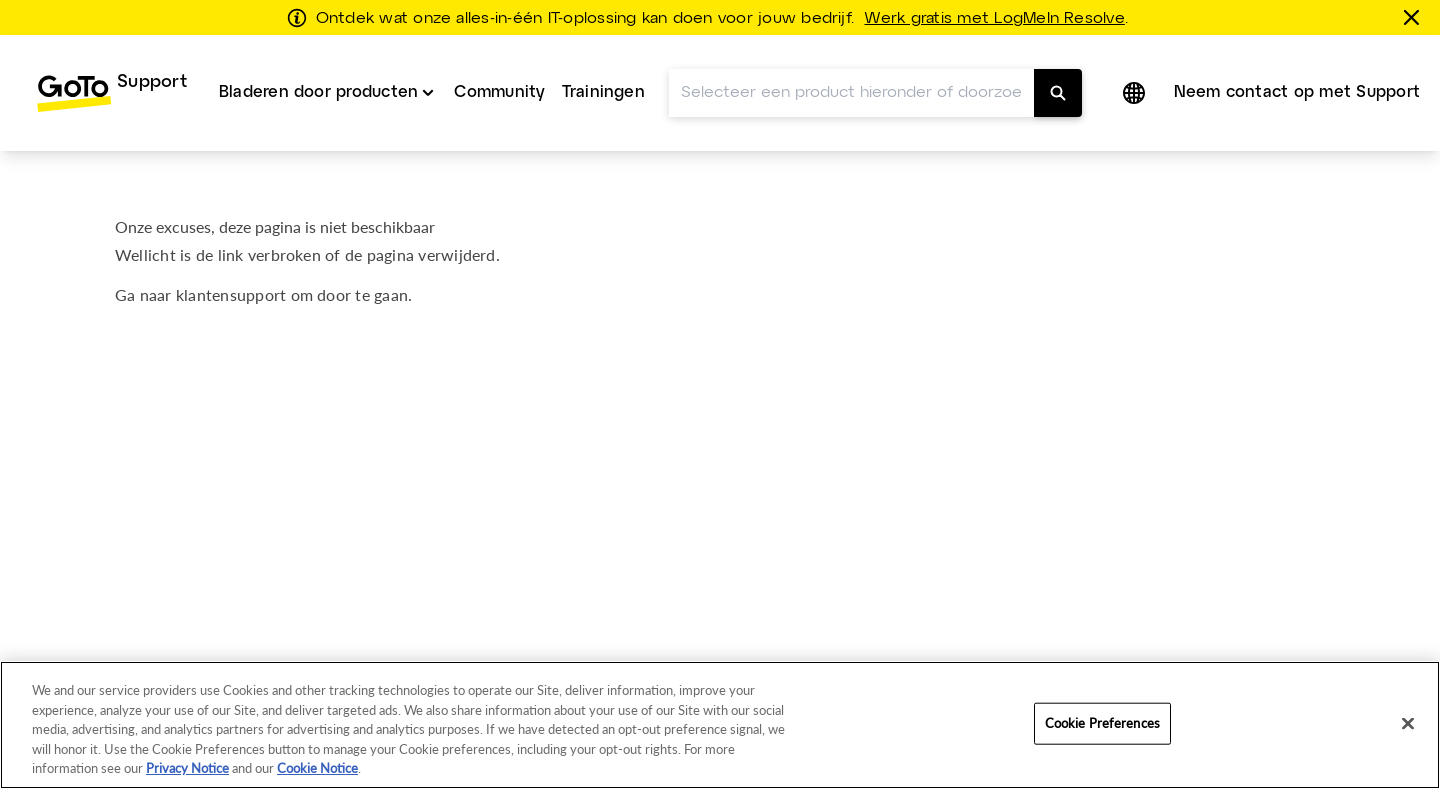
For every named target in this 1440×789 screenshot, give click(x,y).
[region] (720, 725)
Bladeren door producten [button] (319, 92)
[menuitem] (111, 93)
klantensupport (231, 294)
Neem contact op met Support (1297, 92)
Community (499, 92)
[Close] (1408, 724)
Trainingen (603, 92)
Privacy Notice (187, 768)
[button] (1136, 93)
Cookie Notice (317, 768)
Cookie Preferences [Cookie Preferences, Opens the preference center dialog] (1102, 723)
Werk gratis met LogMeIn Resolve (994, 19)
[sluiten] (1415, 17)
